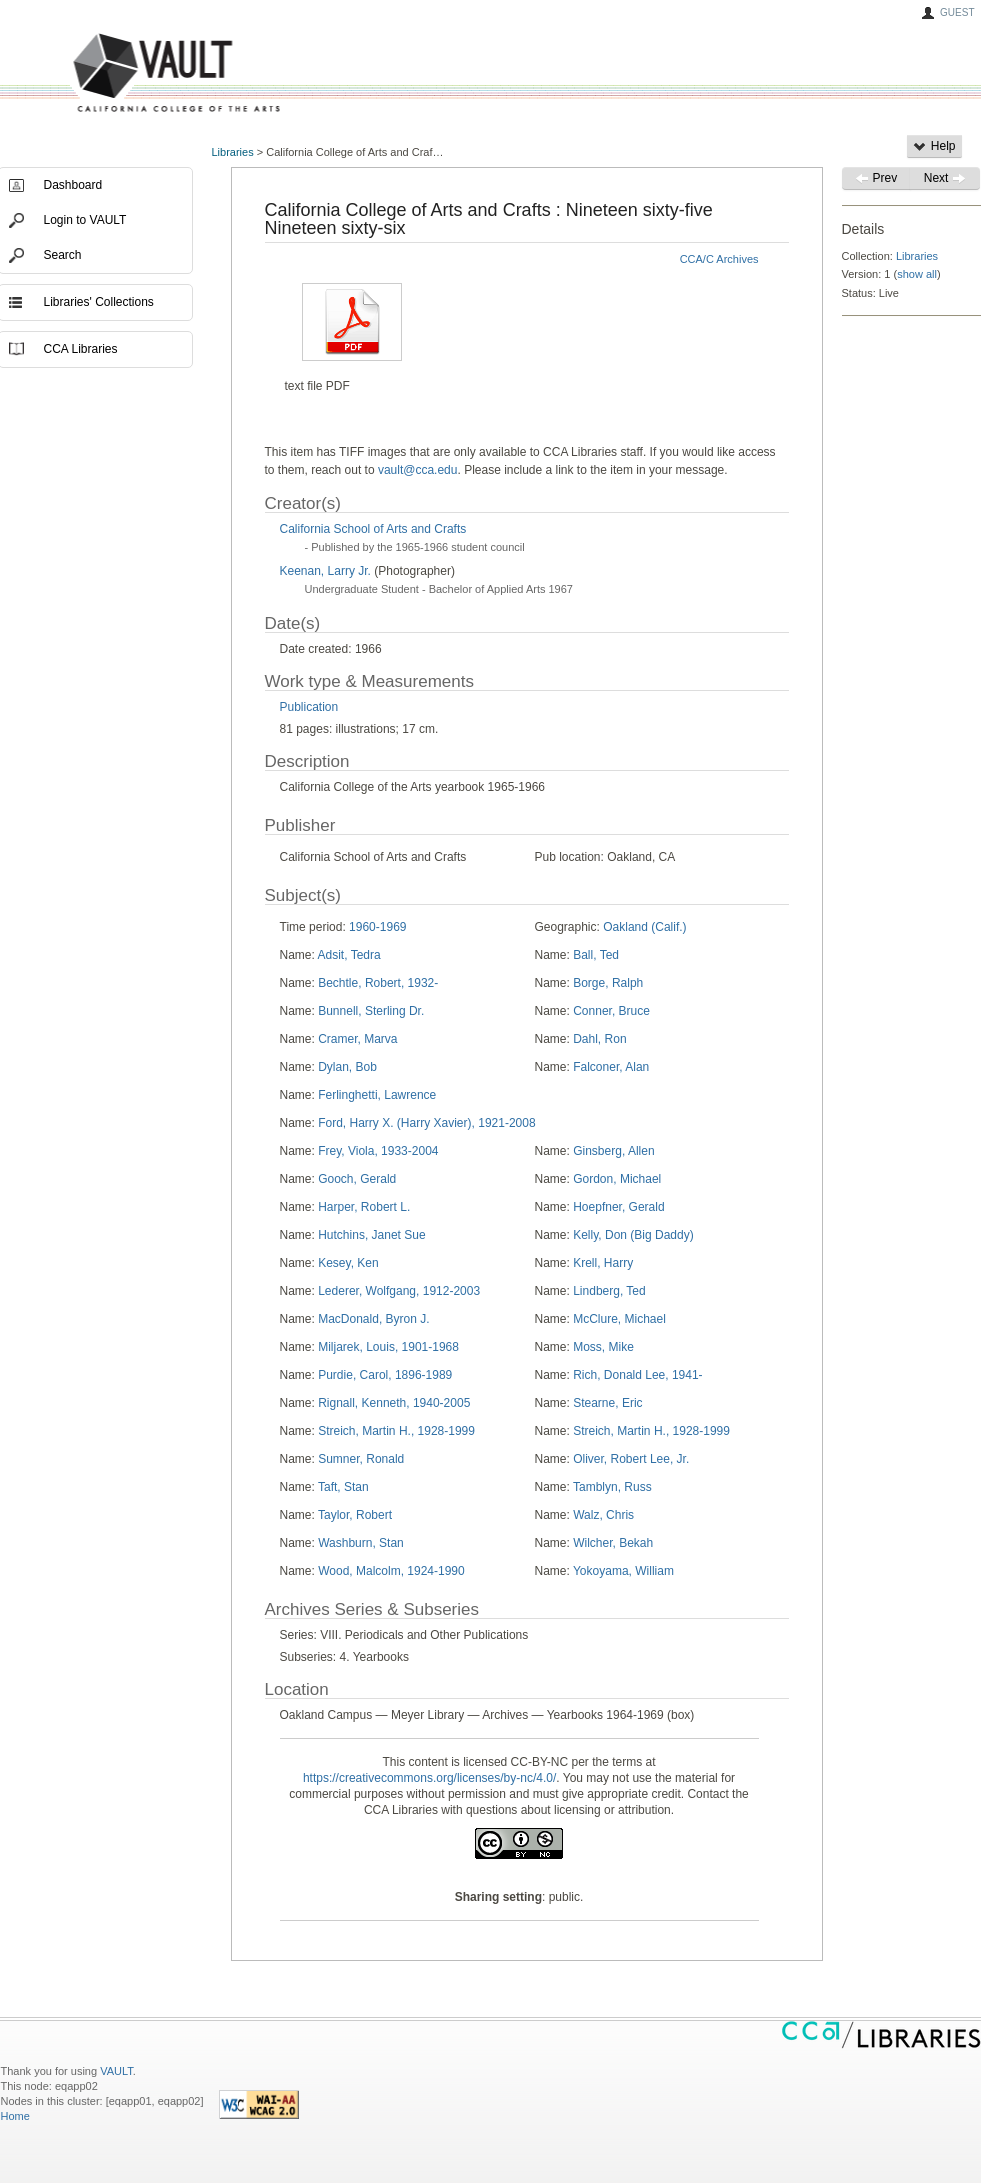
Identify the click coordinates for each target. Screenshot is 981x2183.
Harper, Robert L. (364, 1207)
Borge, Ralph (608, 983)
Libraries (233, 152)
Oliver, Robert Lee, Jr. (631, 1459)
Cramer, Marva (357, 1039)
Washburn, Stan (361, 1543)
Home (15, 2116)
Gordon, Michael (617, 1179)
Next (945, 178)
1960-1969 (377, 927)
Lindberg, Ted (609, 1291)
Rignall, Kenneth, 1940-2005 (394, 1403)
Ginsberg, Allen (613, 1151)
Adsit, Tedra (349, 955)
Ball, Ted (596, 955)
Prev (876, 178)
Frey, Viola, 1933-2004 (378, 1151)
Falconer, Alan (611, 1067)
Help (934, 146)
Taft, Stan (343, 1487)
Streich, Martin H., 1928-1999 (396, 1431)
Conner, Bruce (611, 1011)
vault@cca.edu (418, 470)
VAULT (101, 73)
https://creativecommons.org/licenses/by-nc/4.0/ (429, 1778)
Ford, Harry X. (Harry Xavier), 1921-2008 (426, 1123)
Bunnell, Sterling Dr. (371, 1011)
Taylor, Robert (355, 1515)
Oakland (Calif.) (644, 927)
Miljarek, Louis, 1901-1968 (388, 1347)
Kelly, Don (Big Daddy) (633, 1235)
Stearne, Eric (607, 1403)
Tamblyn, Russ (612, 1487)
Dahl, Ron (599, 1039)
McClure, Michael (619, 1319)
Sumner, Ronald (361, 1459)
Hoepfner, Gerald (618, 1207)
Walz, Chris (603, 1515)
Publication (309, 707)
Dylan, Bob (347, 1067)
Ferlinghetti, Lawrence (377, 1095)
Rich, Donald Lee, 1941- (637, 1375)
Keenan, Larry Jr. (327, 571)
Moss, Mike (603, 1347)
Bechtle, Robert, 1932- (378, 983)
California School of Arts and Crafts (373, 529)
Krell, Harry (603, 1263)
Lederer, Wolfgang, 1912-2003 (399, 1291)
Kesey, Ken (348, 1263)
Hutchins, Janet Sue (371, 1235)
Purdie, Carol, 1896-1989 (385, 1375)
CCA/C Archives (719, 259)
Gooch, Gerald (357, 1179)
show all (917, 274)
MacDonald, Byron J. (373, 1319)
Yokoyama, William (623, 1571)
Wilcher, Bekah (613, 1543)
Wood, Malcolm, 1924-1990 (391, 1571)
